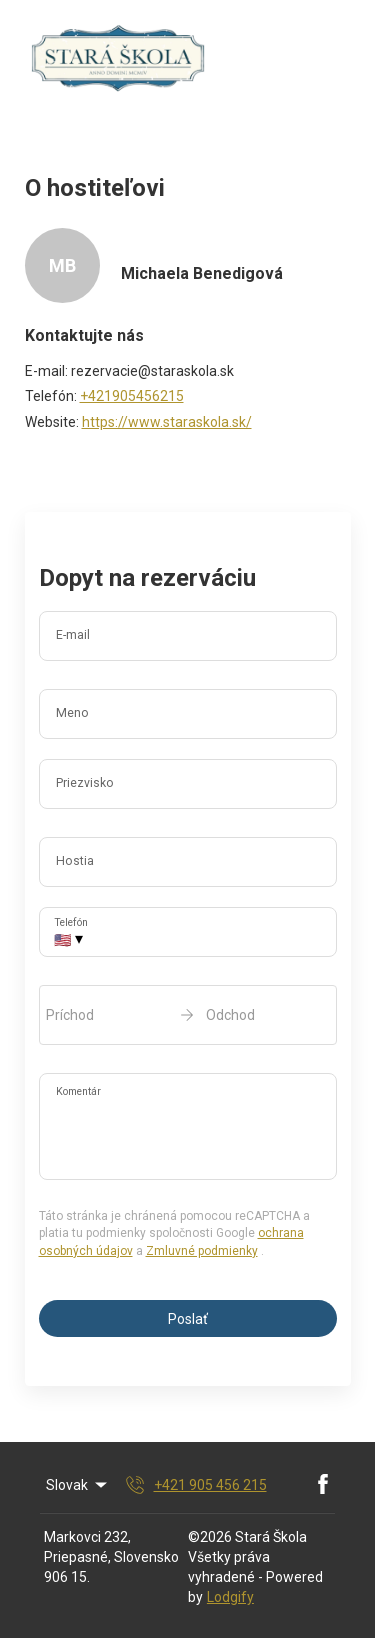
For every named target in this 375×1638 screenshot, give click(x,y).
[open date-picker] (188, 1015)
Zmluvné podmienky (202, 1251)
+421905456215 (132, 396)
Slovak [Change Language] (78, 1485)
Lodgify (230, 1597)
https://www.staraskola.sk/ (167, 422)
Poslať (188, 1319)
